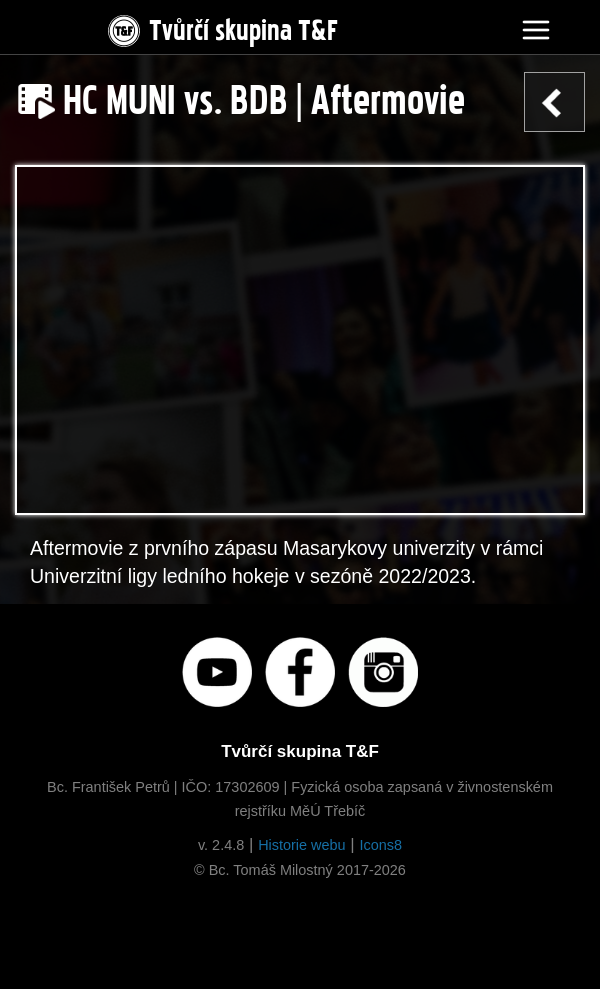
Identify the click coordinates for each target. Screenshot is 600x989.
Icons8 (380, 845)
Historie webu (301, 845)
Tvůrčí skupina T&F (221, 26)
